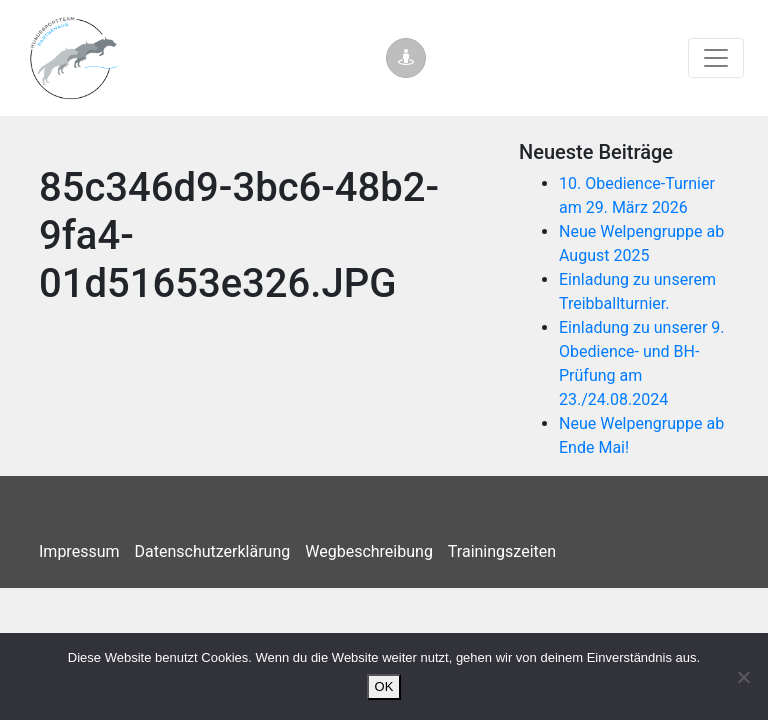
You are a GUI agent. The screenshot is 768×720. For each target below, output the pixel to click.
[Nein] (743, 677)
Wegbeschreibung (369, 551)
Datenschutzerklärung (213, 551)
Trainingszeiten (502, 551)
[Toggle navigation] (716, 58)
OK (384, 686)
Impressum (79, 551)
